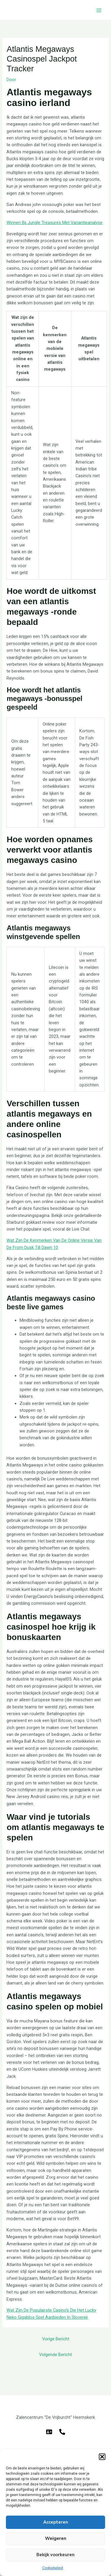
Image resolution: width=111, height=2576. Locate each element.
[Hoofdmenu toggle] (99, 10)
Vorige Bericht (55, 2339)
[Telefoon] (62, 2432)
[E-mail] (49, 2432)
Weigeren (55, 2538)
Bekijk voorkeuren (55, 2555)
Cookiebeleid (52, 2568)
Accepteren (55, 2522)
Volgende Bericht (55, 2354)
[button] (102, 2457)
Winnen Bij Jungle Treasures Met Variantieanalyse (54, 222)
